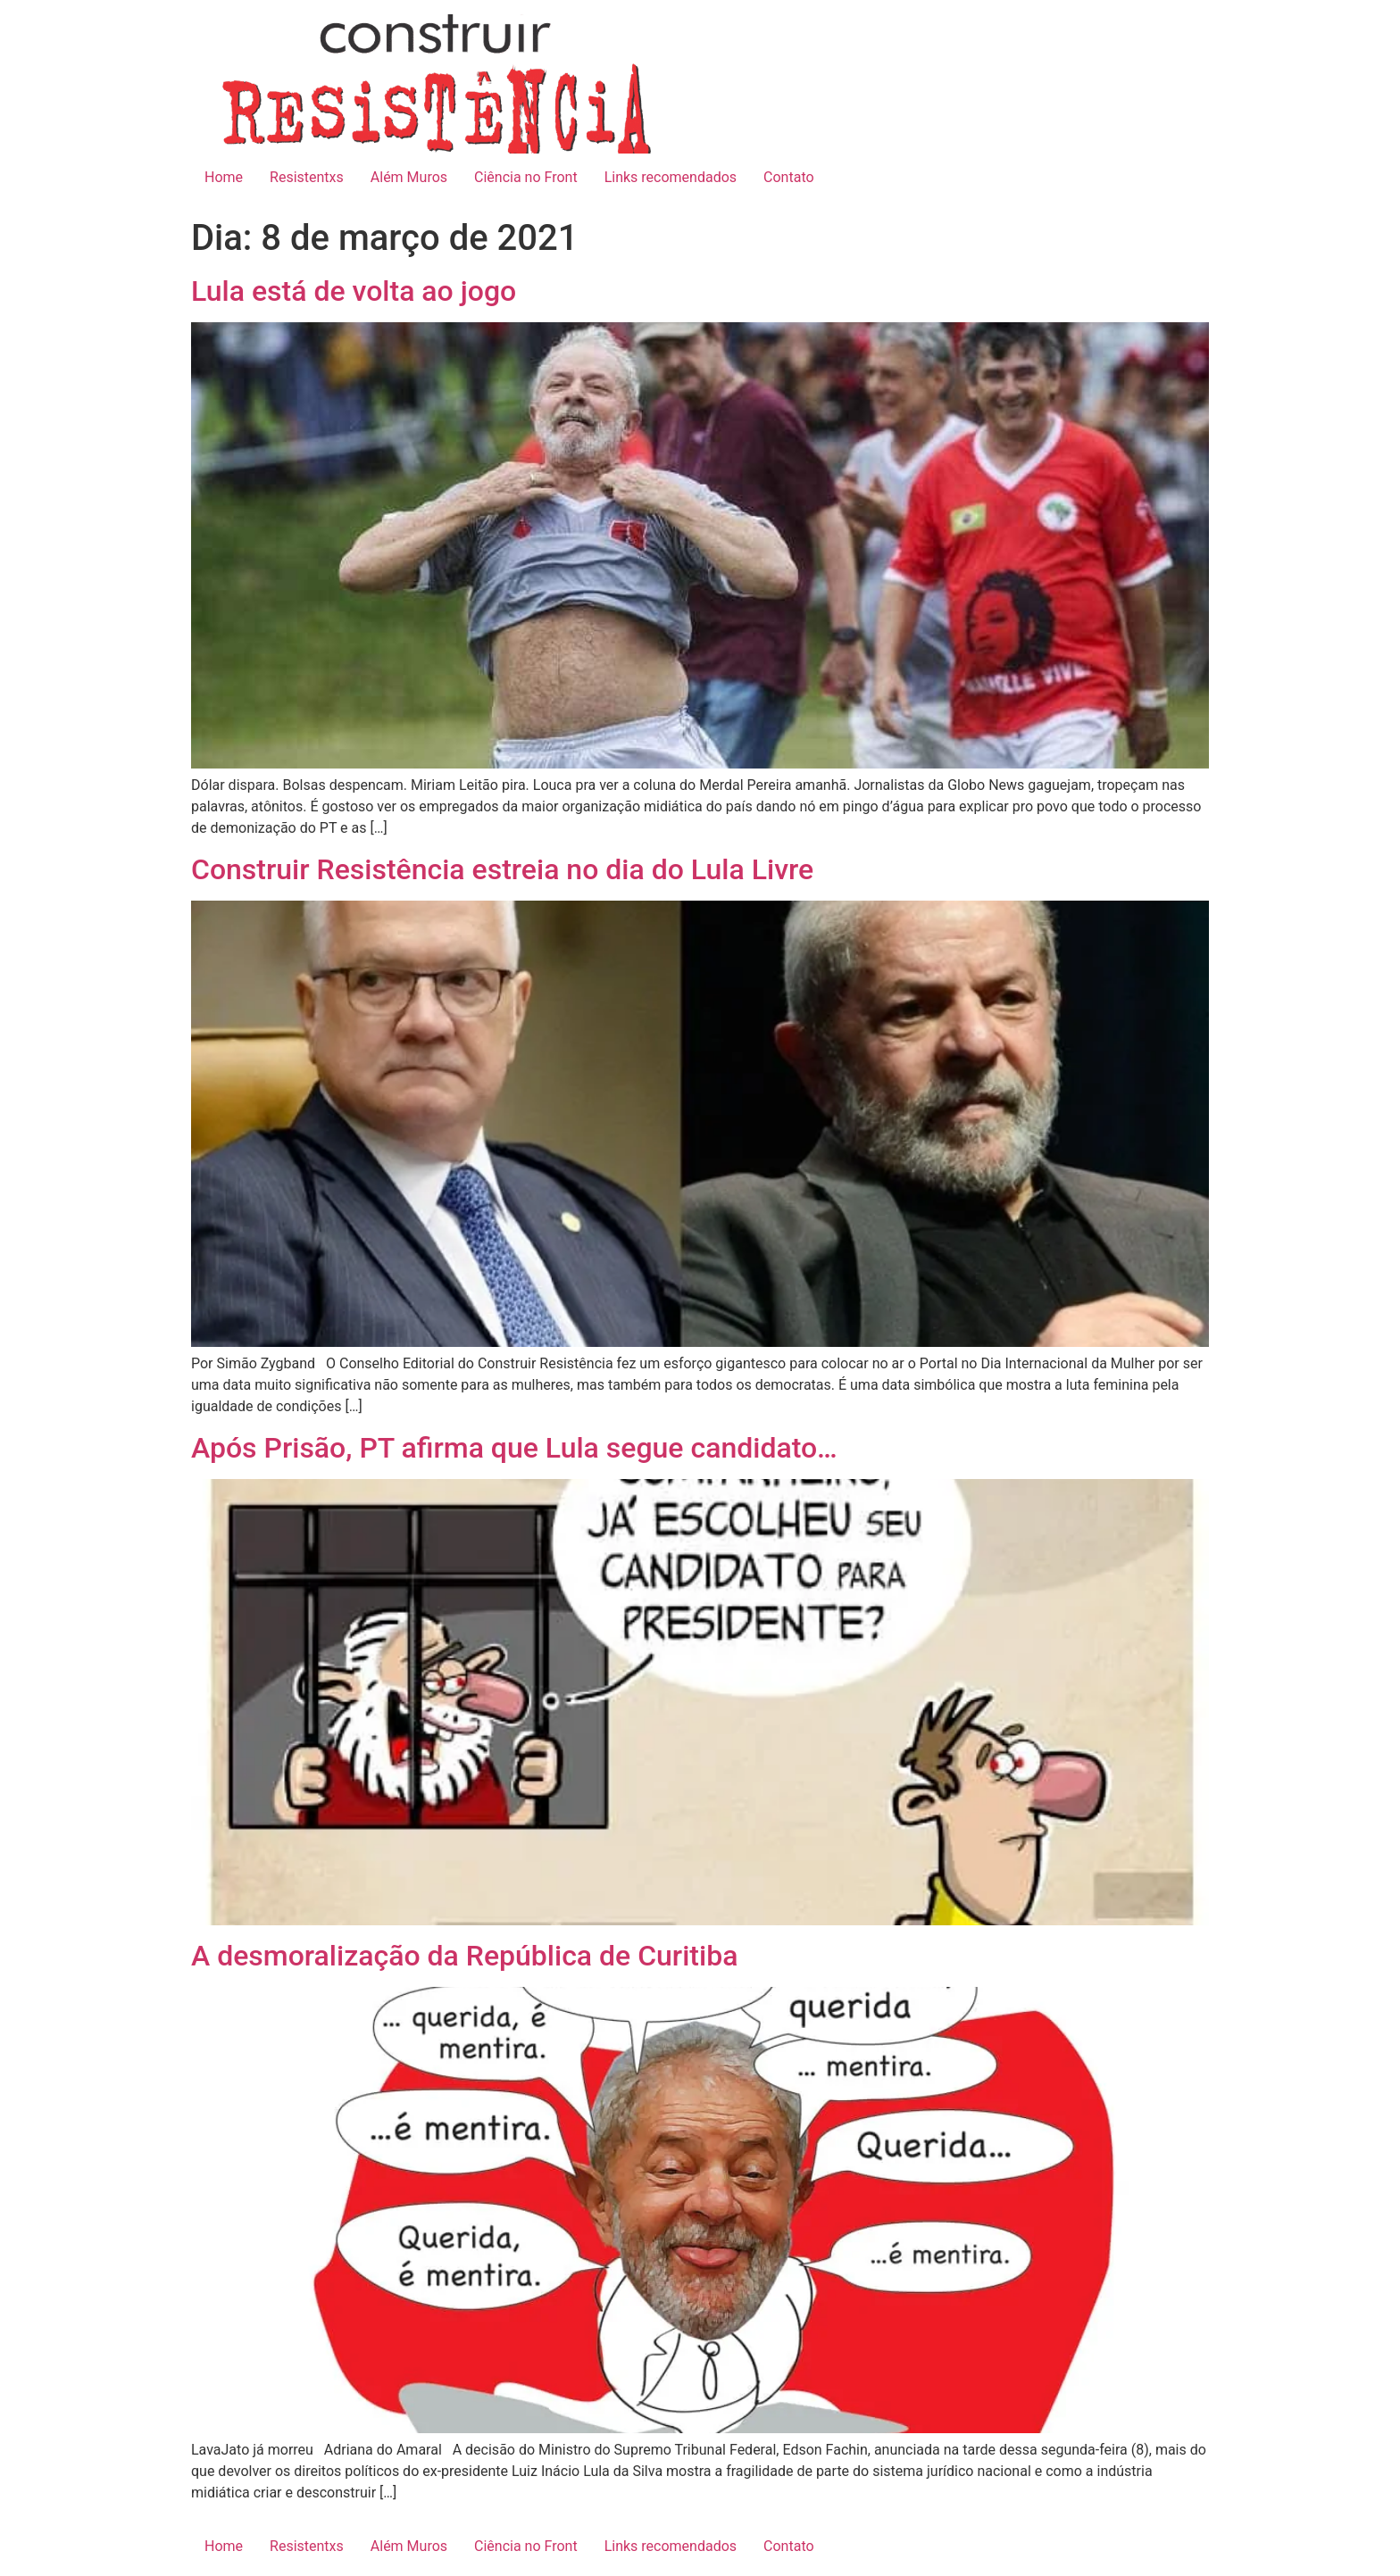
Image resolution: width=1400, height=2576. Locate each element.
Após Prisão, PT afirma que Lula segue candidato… (514, 1448)
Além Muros (409, 177)
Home (223, 177)
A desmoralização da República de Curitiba (464, 1956)
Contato (788, 177)
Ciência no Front (526, 177)
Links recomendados (670, 177)
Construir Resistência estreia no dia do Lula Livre (502, 869)
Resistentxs (307, 177)
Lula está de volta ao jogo (353, 291)
